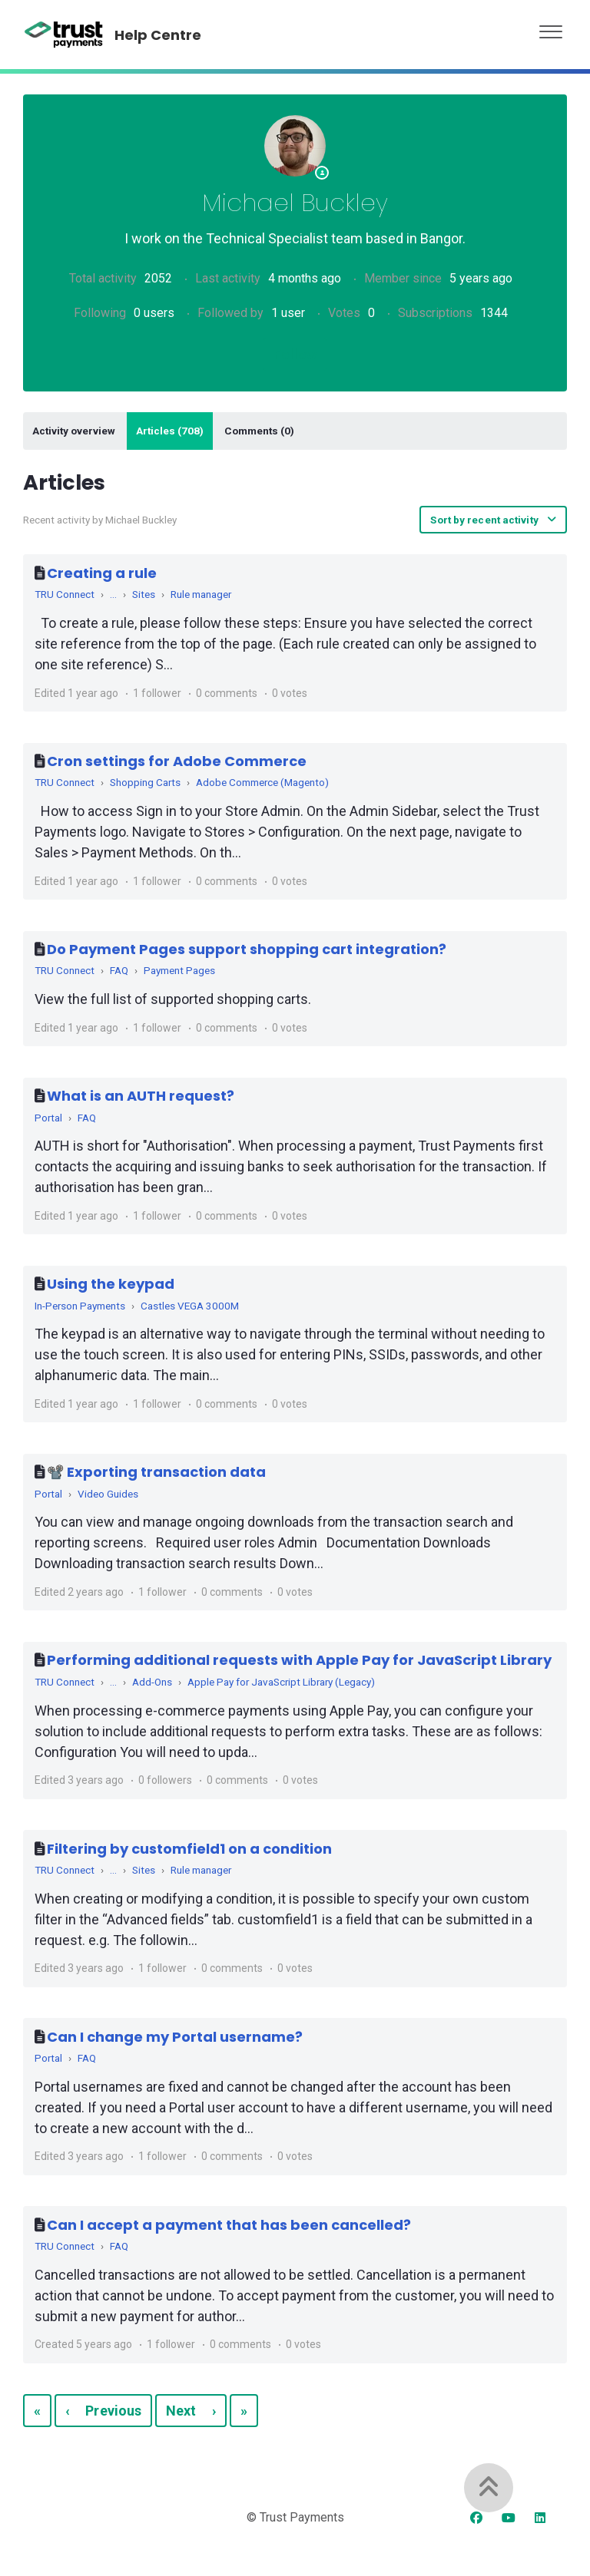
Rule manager (201, 594)
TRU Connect (64, 594)
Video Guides (108, 1494)
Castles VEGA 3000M (190, 1306)
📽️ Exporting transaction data (156, 1471)
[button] (551, 28)
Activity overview (73, 430)
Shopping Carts (145, 782)
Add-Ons (152, 1682)
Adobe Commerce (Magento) (262, 782)
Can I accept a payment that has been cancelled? (229, 2224)
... (113, 594)
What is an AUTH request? (140, 1095)
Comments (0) (259, 430)
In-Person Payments (80, 1306)
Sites (143, 594)
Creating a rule (102, 573)
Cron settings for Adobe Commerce (177, 761)
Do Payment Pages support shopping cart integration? (246, 949)
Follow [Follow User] (295, 354)
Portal (48, 1117)
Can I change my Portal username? (175, 2036)
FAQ (119, 970)
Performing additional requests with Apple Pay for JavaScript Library (299, 1659)
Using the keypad (110, 1283)
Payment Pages (179, 970)
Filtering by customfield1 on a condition (189, 1848)
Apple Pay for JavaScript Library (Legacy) (281, 1682)
